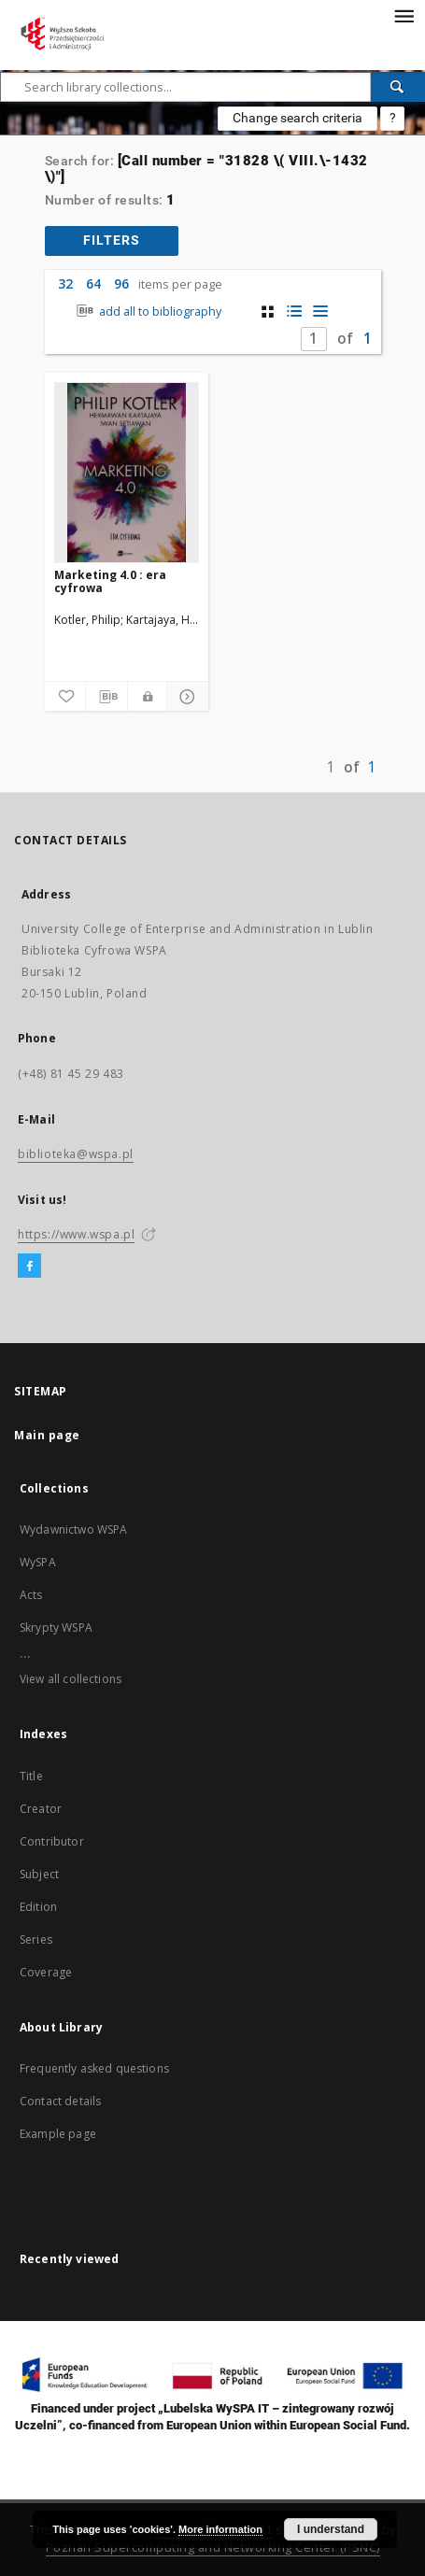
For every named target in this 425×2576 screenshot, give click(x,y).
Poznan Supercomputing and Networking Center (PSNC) (213, 2547)
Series (36, 1939)
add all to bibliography (147, 311)
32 (65, 283)
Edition (38, 1907)
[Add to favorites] (65, 697)
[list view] (320, 311)
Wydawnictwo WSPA (73, 1529)
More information (220, 2529)
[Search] (398, 87)
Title (31, 1776)
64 (93, 283)
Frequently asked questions (94, 2068)
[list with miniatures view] (294, 311)
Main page (47, 1435)
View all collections (70, 1679)
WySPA (38, 1562)
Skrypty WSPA (56, 1627)
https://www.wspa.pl (76, 1234)
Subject (39, 1874)
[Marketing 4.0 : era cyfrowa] (126, 472)
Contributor (52, 1841)
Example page (58, 2134)
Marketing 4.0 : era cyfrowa (110, 581)
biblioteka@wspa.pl (76, 1154)
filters (111, 240)
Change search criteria (297, 117)
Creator (41, 1809)
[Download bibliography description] (106, 697)
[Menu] (403, 15)
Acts (31, 1595)
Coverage (46, 1972)
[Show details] (184, 697)
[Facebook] (29, 1266)
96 (121, 283)
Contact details (60, 2101)
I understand (330, 2529)
